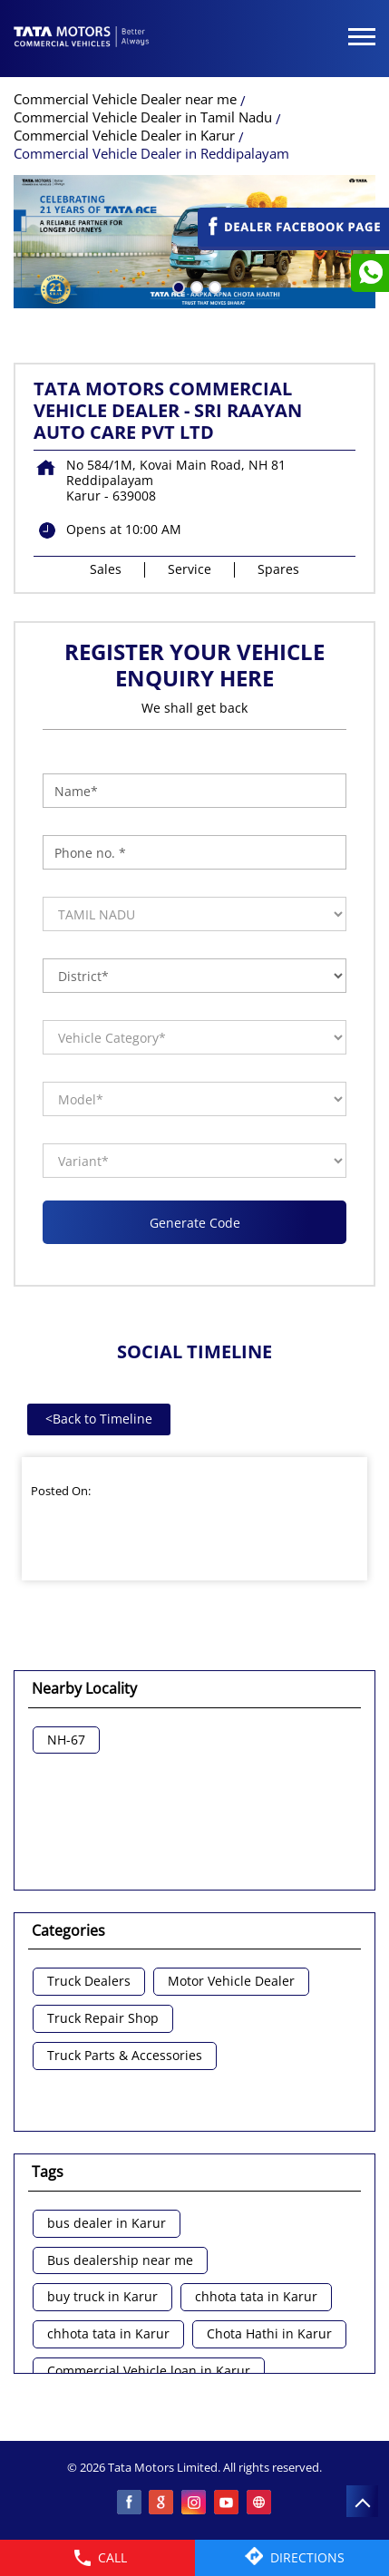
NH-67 (66, 1740)
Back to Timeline (98, 1418)
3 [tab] (213, 285)
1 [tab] (176, 285)
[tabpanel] (194, 241)
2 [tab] (194, 285)
